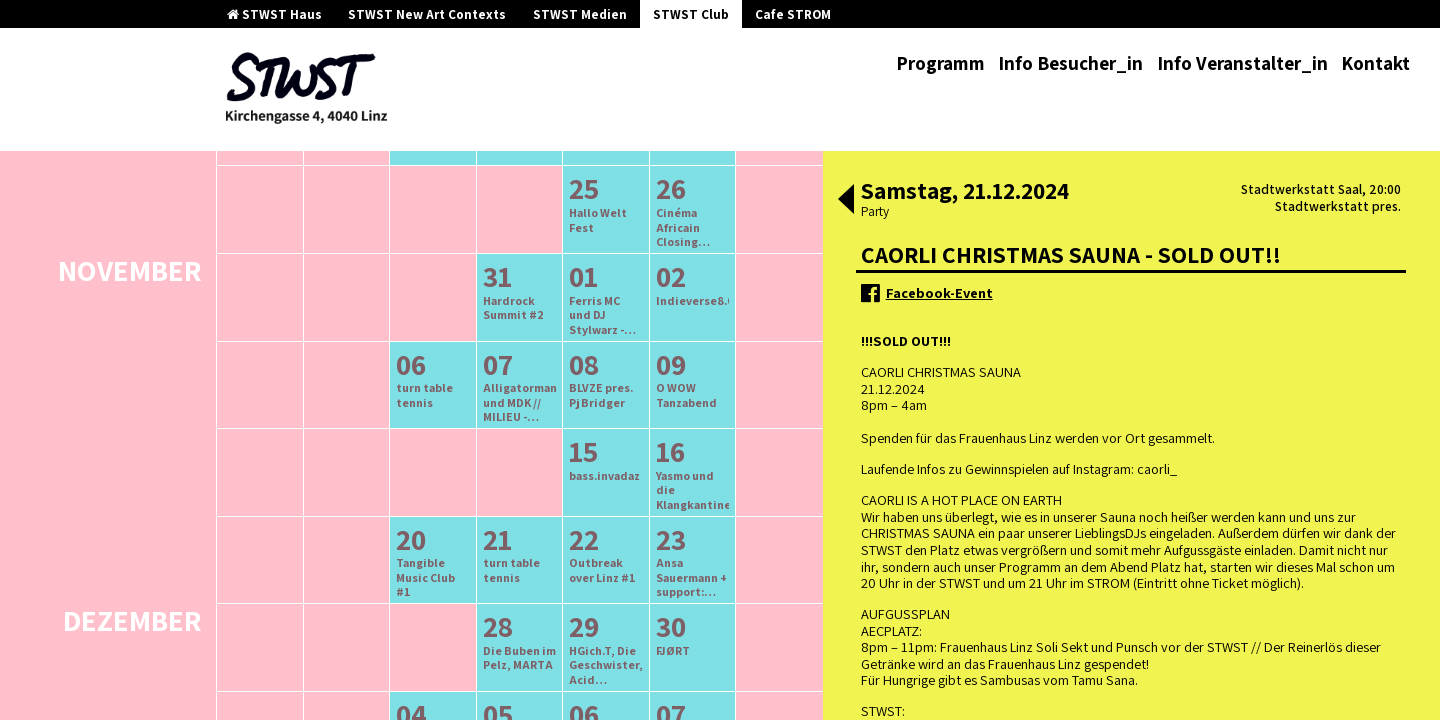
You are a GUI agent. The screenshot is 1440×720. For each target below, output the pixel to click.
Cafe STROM (793, 14)
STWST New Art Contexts (427, 14)
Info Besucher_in (1070, 63)
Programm (940, 63)
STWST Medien (580, 14)
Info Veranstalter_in (1242, 63)
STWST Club (691, 14)
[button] (846, 201)
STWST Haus (274, 14)
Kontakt (1375, 63)
